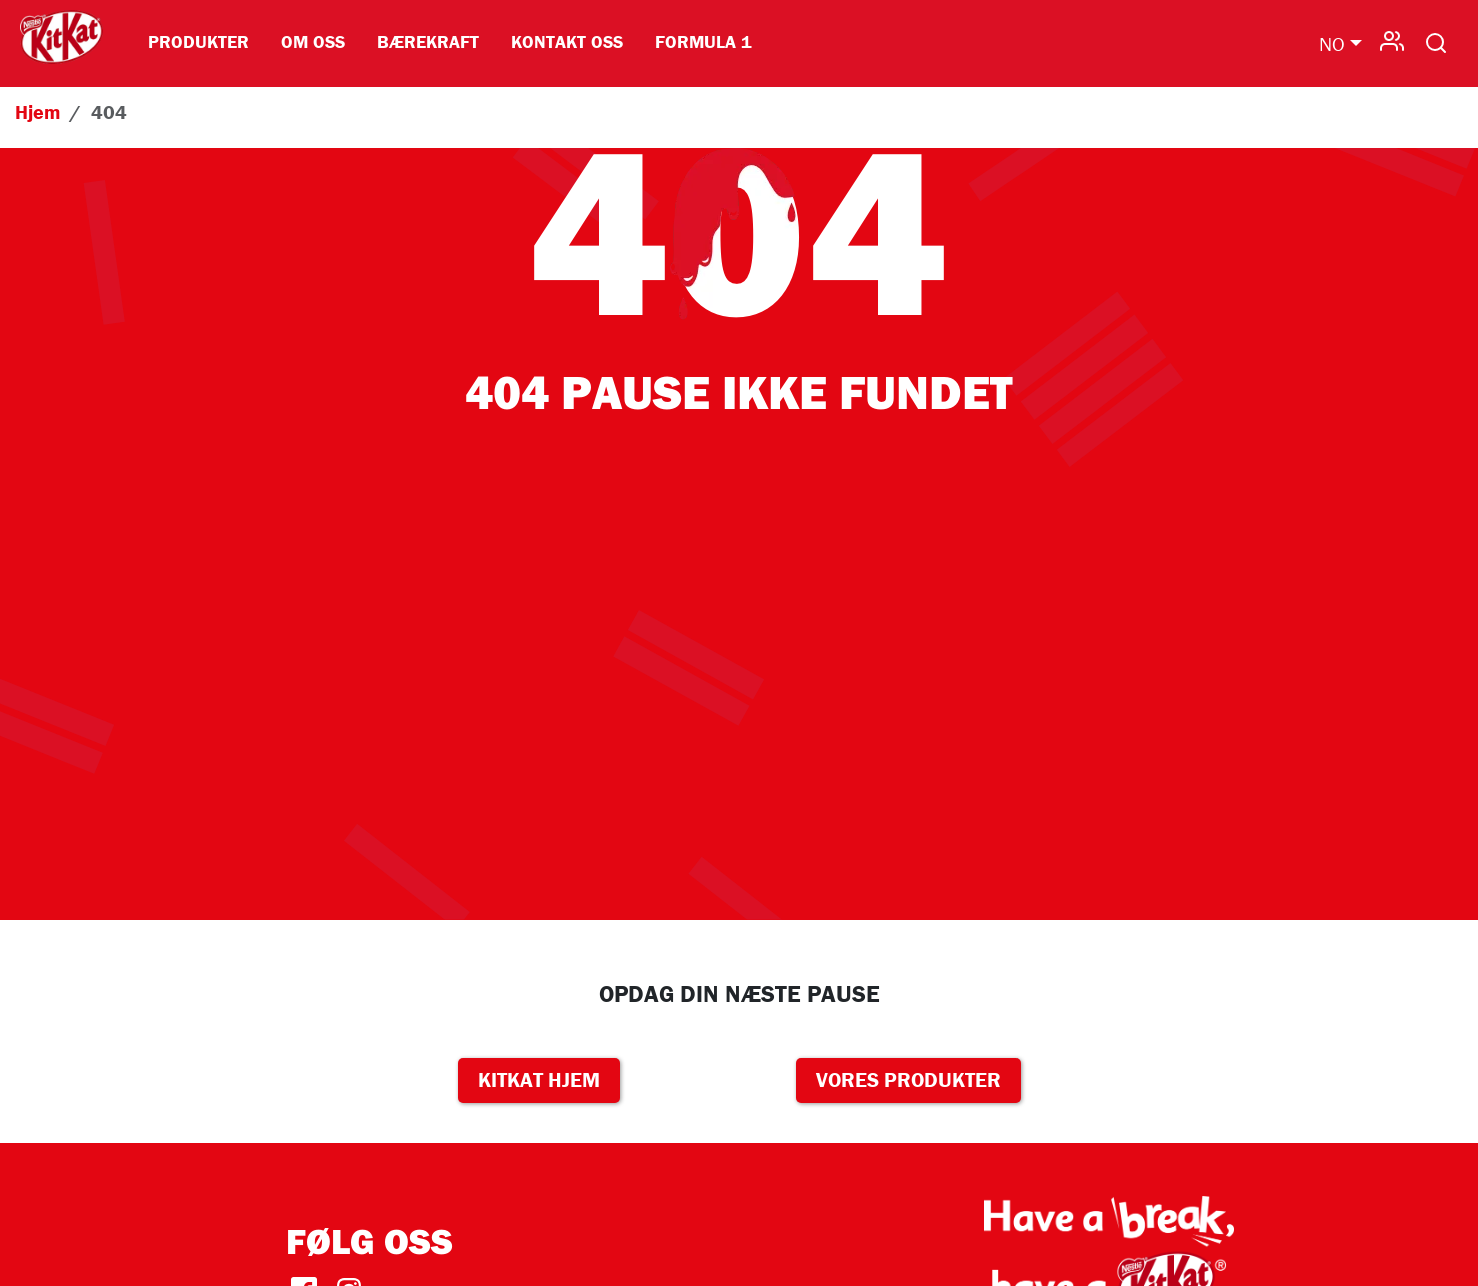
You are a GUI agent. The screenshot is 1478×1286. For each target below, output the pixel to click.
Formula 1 (703, 41)
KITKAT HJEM (539, 1080)
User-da (1392, 39)
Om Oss (313, 41)
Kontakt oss (567, 41)
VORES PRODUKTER (908, 1080)
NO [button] (1332, 43)
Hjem (37, 111)
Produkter (198, 41)
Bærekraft (428, 41)
